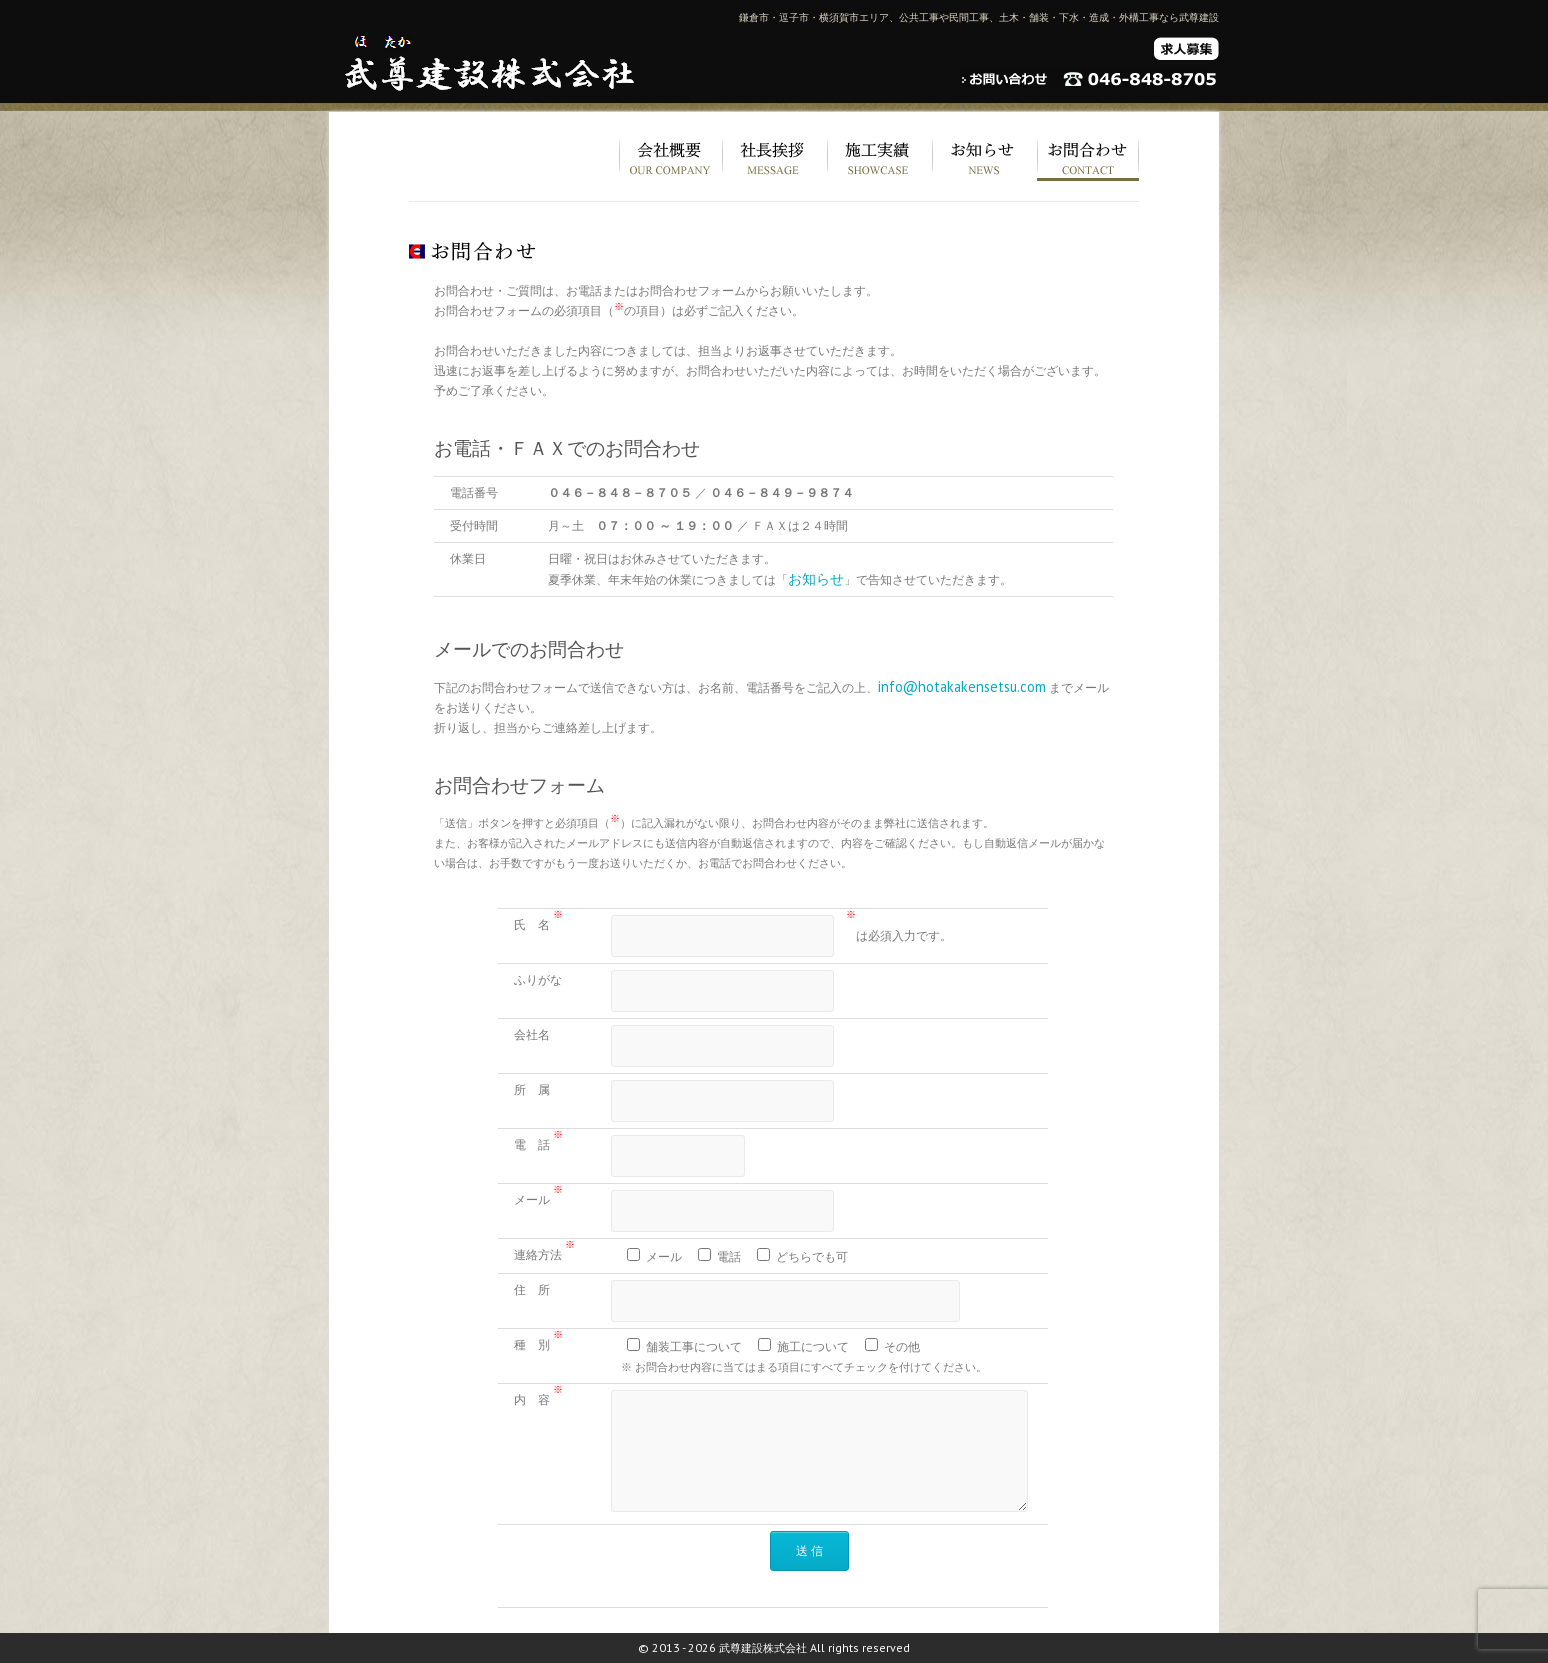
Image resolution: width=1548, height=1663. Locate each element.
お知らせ (816, 578)
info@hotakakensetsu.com (962, 686)
